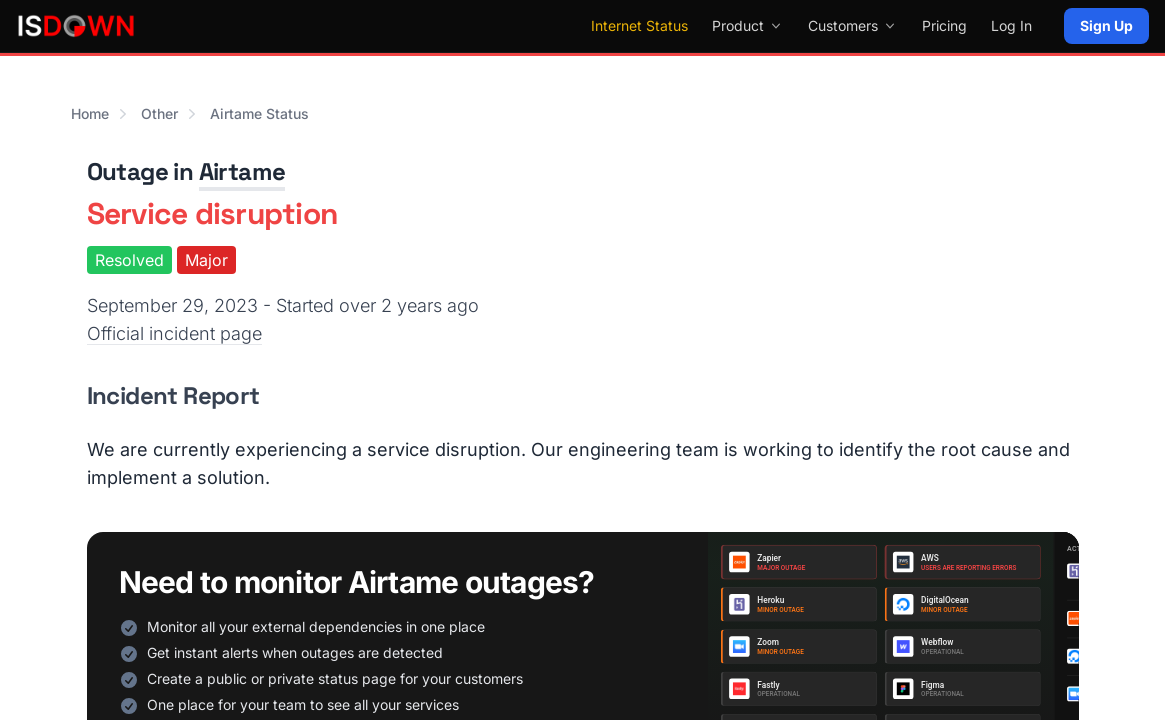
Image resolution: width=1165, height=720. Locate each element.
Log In (1011, 25)
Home (90, 113)
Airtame (242, 171)
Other (159, 113)
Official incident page (174, 333)
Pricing (944, 25)
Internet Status (639, 25)
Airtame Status (259, 113)
